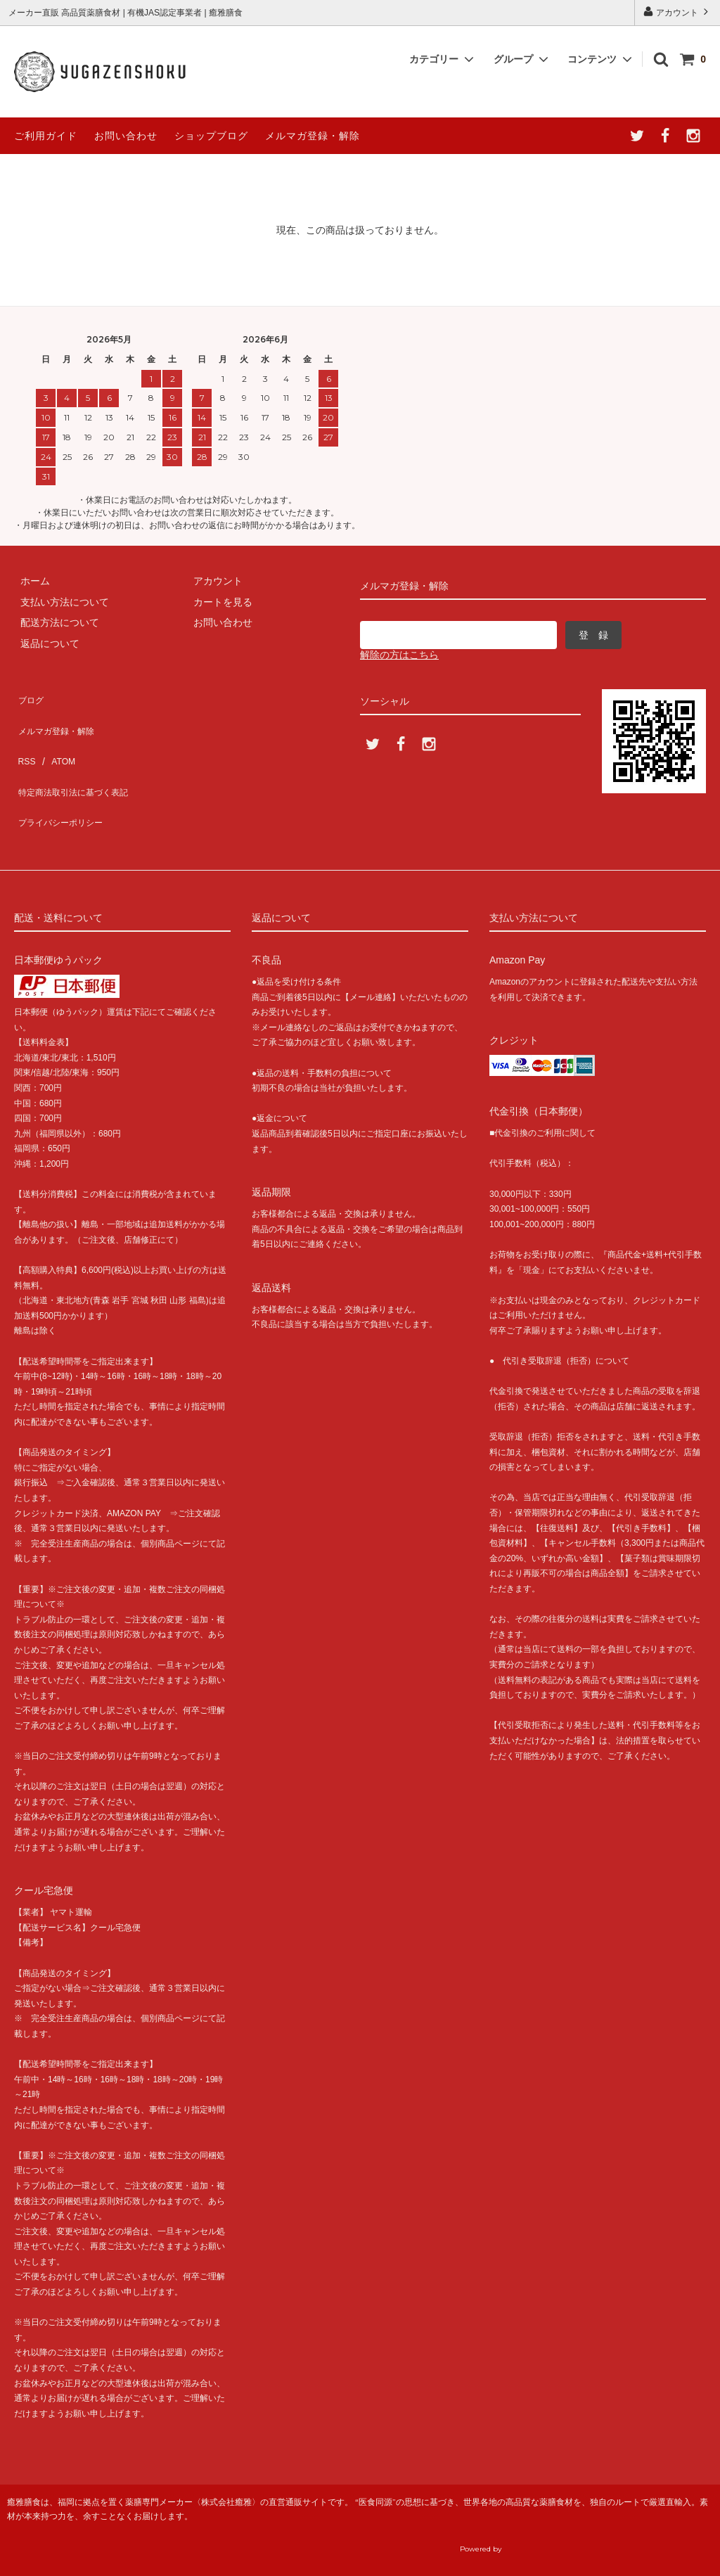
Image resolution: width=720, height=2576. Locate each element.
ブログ (29, 696)
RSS (24, 737)
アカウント (677, 12)
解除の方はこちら (399, 654)
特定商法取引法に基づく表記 (78, 758)
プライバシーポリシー (63, 778)
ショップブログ (211, 135)
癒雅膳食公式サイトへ (590, 2535)
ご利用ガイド (45, 135)
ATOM (56, 737)
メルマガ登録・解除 (312, 135)
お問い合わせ (126, 135)
